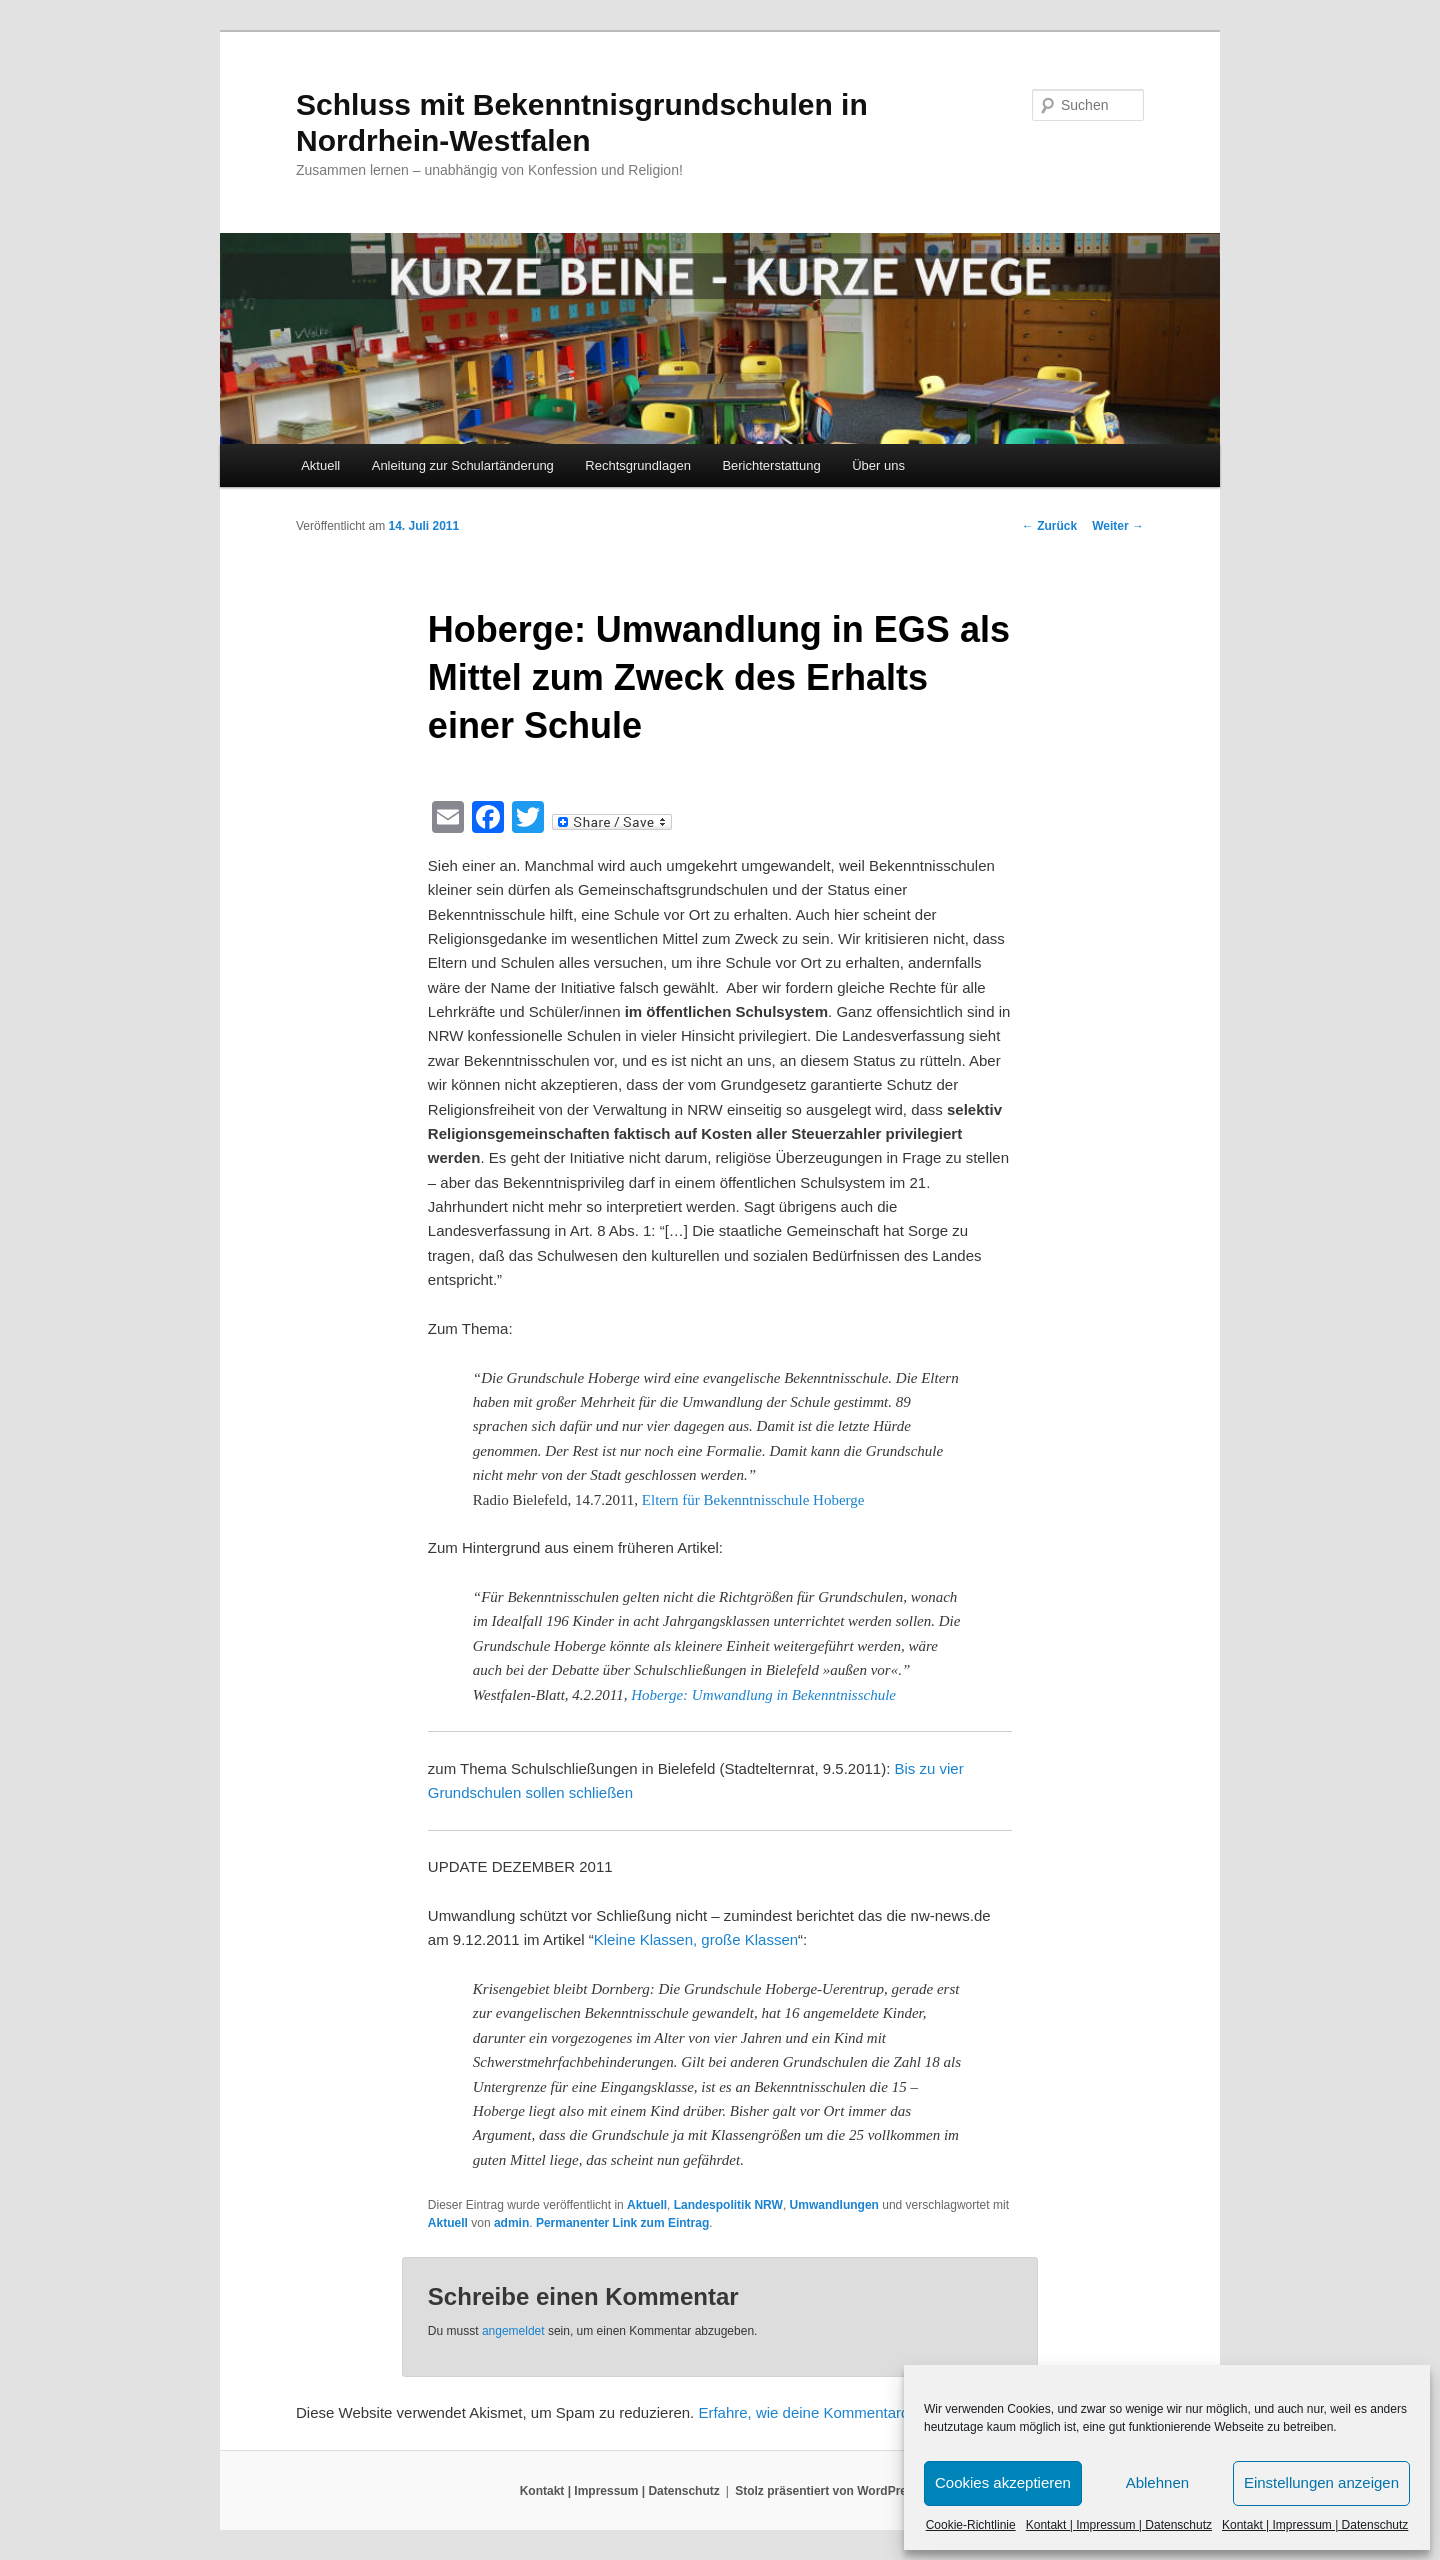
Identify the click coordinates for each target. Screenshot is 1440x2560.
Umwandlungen (834, 2205)
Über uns (878, 465)
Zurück (1049, 526)
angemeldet (513, 2331)
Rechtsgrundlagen (638, 465)
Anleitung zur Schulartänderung (463, 465)
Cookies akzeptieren (1003, 2482)
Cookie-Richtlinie (971, 2525)
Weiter (1118, 526)
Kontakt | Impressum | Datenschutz (1119, 2525)
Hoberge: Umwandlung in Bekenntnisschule (763, 1695)
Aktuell (320, 465)
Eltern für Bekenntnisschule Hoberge (753, 1500)
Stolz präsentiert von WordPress (827, 2491)
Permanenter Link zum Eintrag (622, 2223)
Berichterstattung (771, 465)
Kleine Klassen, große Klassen (696, 1939)
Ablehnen (1157, 2482)
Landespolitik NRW (728, 2205)
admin (511, 2223)
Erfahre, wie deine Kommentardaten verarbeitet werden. (884, 2412)
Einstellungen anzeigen (1321, 2482)
